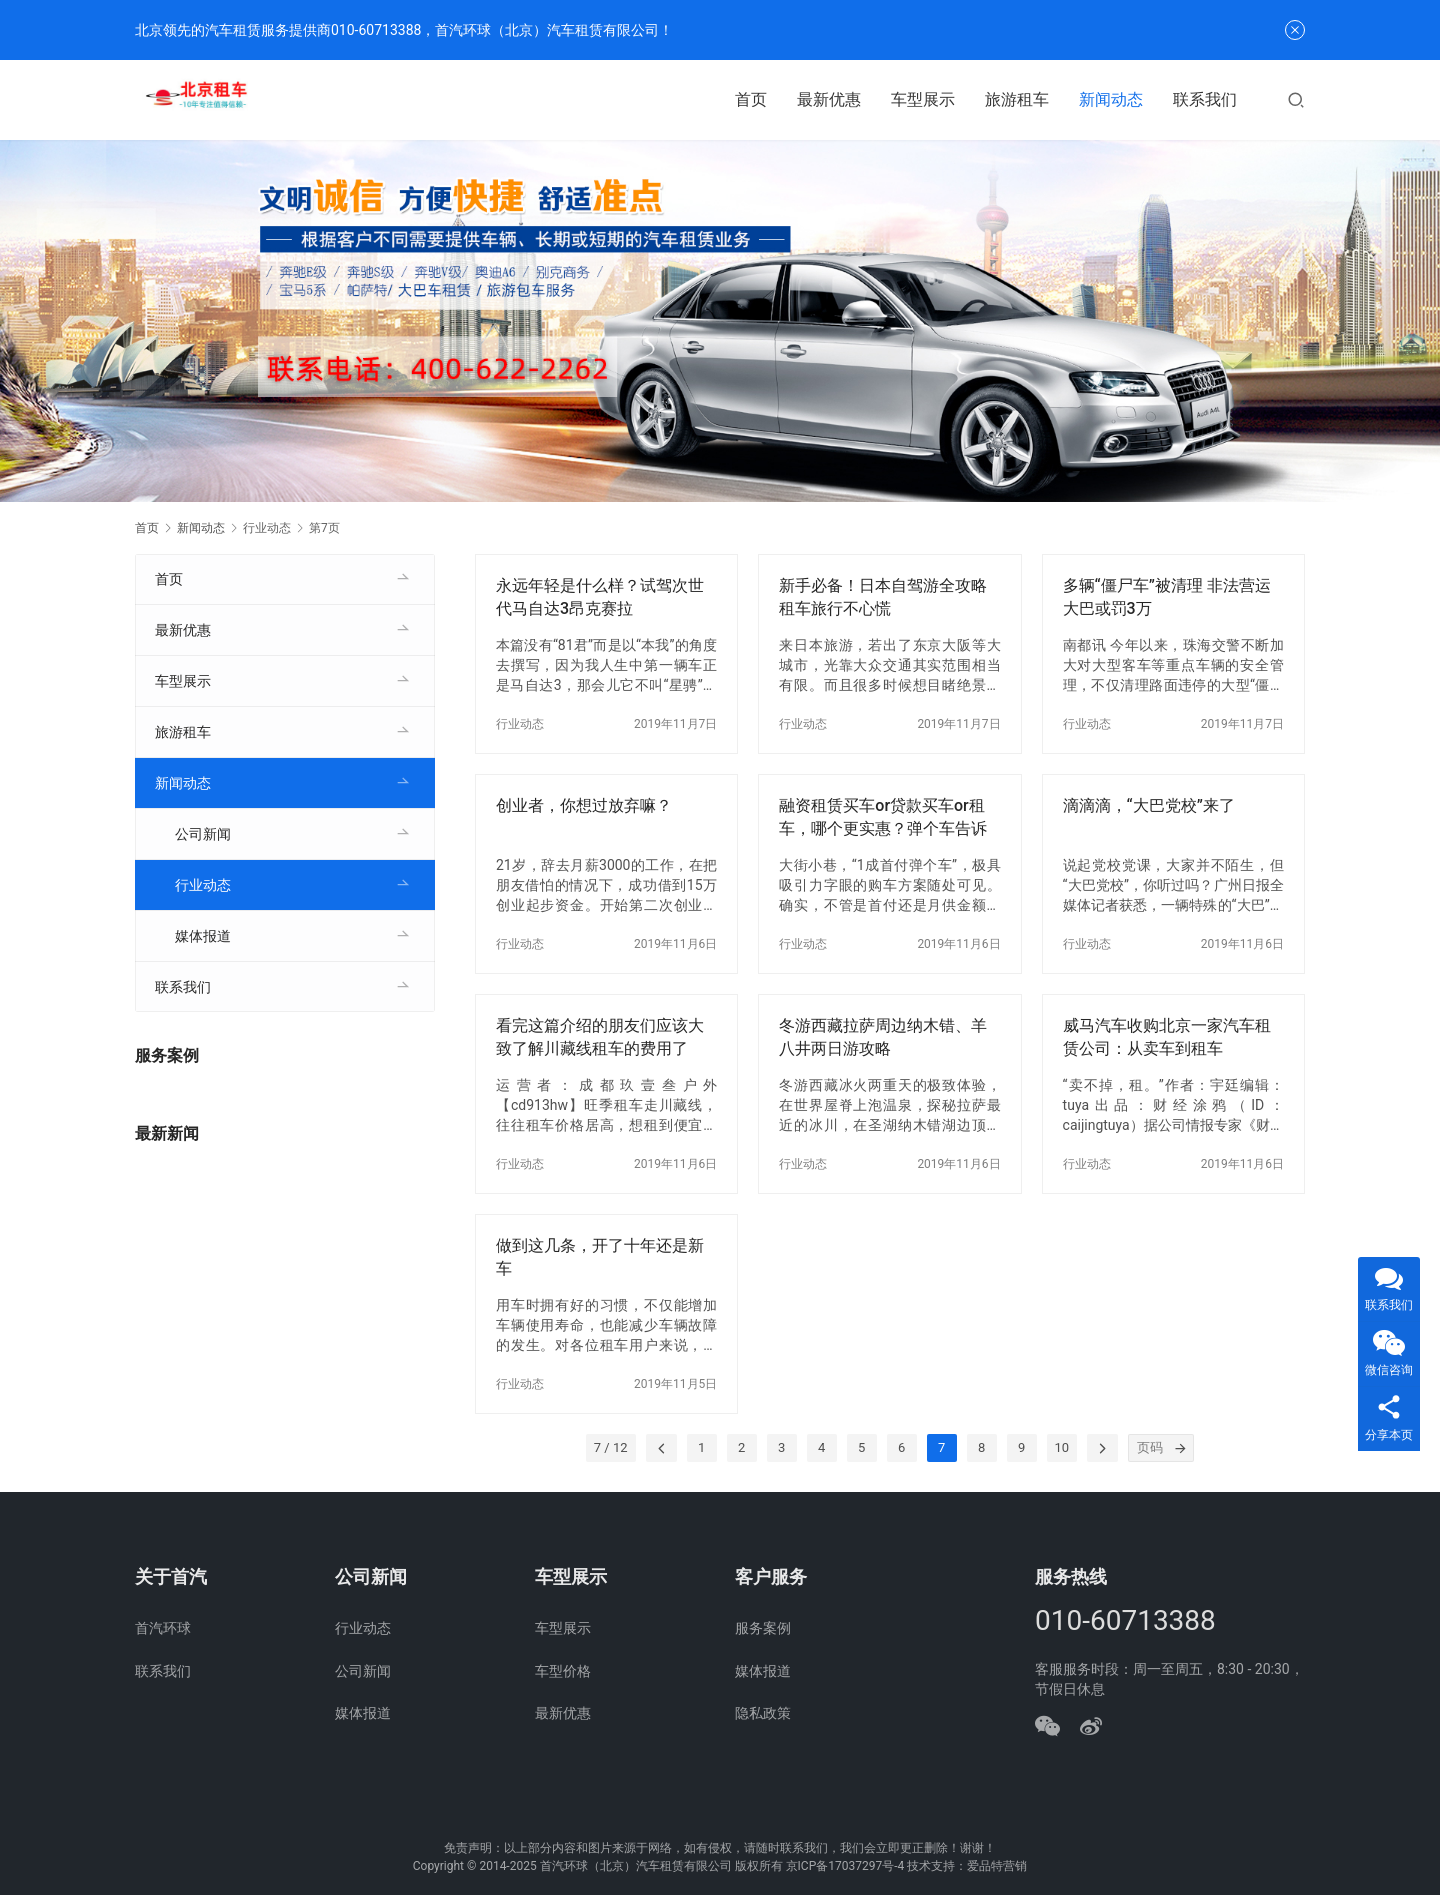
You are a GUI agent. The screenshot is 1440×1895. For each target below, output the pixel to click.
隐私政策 (763, 1713)
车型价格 (563, 1671)
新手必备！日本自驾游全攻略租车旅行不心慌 (883, 596)
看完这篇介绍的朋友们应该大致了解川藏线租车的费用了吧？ (600, 1037)
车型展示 (923, 99)
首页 (751, 99)
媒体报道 (203, 936)
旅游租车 (1017, 99)
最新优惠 (829, 99)
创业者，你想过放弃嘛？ (584, 805)
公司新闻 (203, 834)
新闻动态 (1111, 99)
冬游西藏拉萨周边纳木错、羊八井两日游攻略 (883, 1036)
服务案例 (763, 1628)
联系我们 (1205, 99)
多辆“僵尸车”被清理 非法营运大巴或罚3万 (1167, 596)
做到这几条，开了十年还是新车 (600, 1256)
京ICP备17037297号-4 (845, 1866)
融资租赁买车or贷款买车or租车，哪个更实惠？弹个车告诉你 (883, 817)
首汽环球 (163, 1628)
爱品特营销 (997, 1866)
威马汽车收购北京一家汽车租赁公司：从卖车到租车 (1167, 1036)
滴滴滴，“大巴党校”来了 (1149, 805)
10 (1062, 1447)
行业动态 (520, 724)
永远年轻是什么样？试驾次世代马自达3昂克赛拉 (600, 596)
